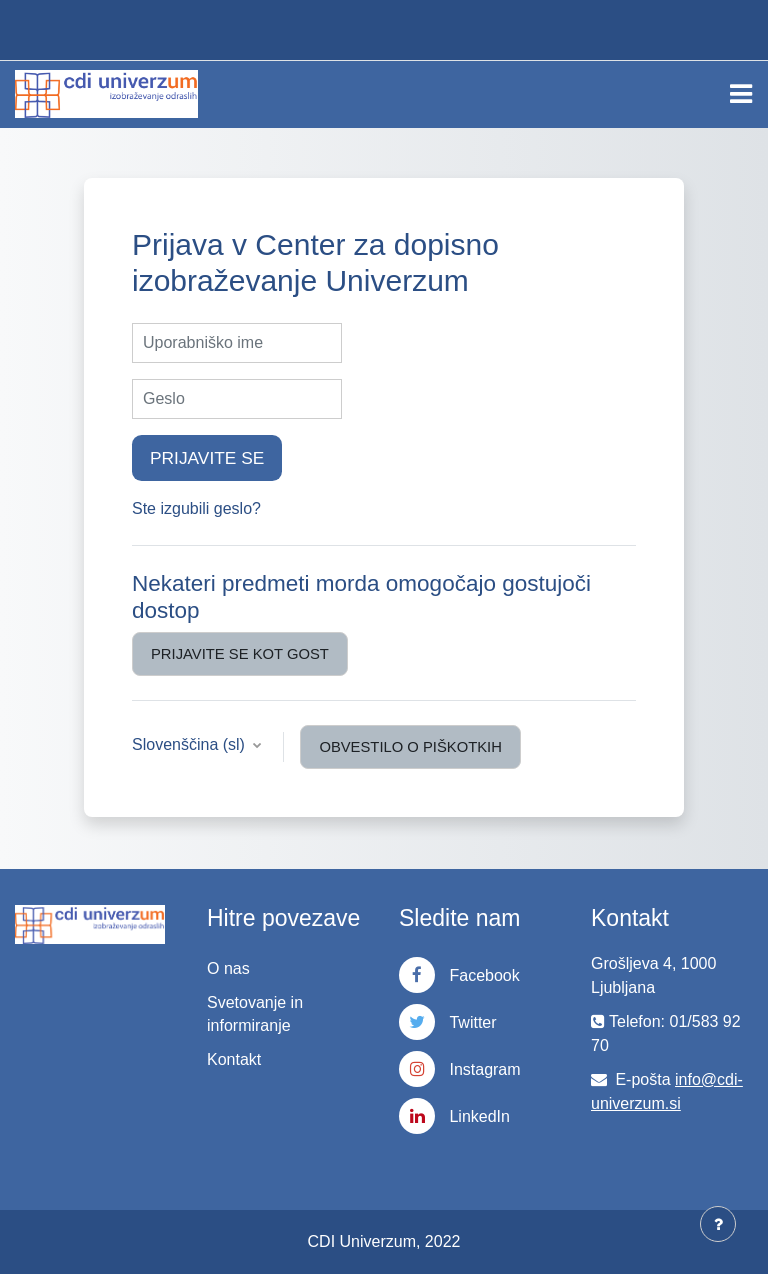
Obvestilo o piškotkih (410, 747)
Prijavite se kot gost (240, 654)
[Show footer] (718, 1224)
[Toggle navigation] (741, 94)
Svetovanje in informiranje (255, 1014)
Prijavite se (207, 458)
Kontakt (234, 1059)
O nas (228, 968)
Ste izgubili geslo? (196, 508)
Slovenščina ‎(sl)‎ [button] (190, 744)
